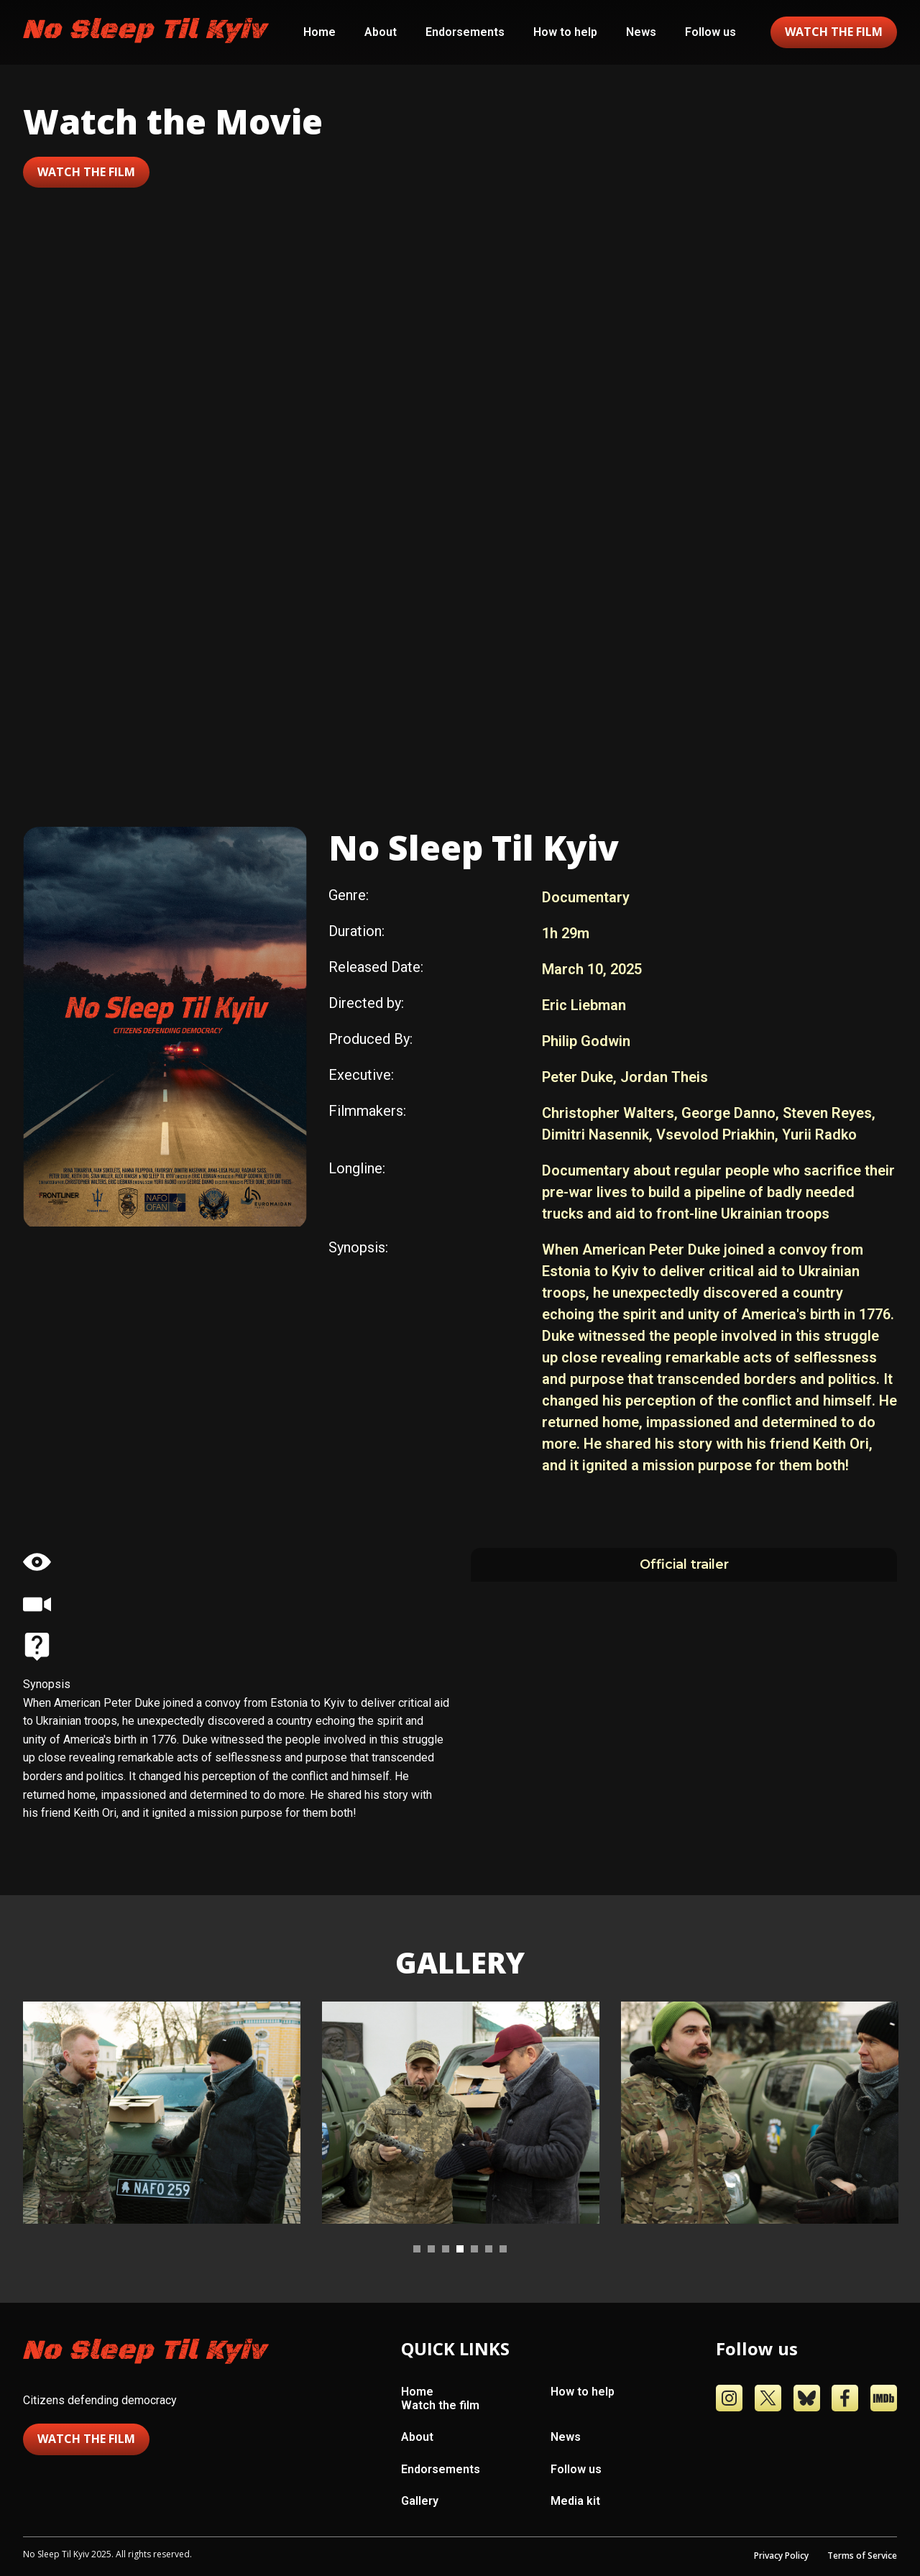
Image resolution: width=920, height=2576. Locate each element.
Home (319, 32)
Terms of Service (862, 2555)
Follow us (710, 32)
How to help (565, 32)
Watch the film (86, 172)
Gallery (419, 2501)
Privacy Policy (781, 2555)
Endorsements (465, 32)
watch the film (834, 32)
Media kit (575, 2501)
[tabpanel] (161, 2113)
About (380, 32)
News (641, 32)
